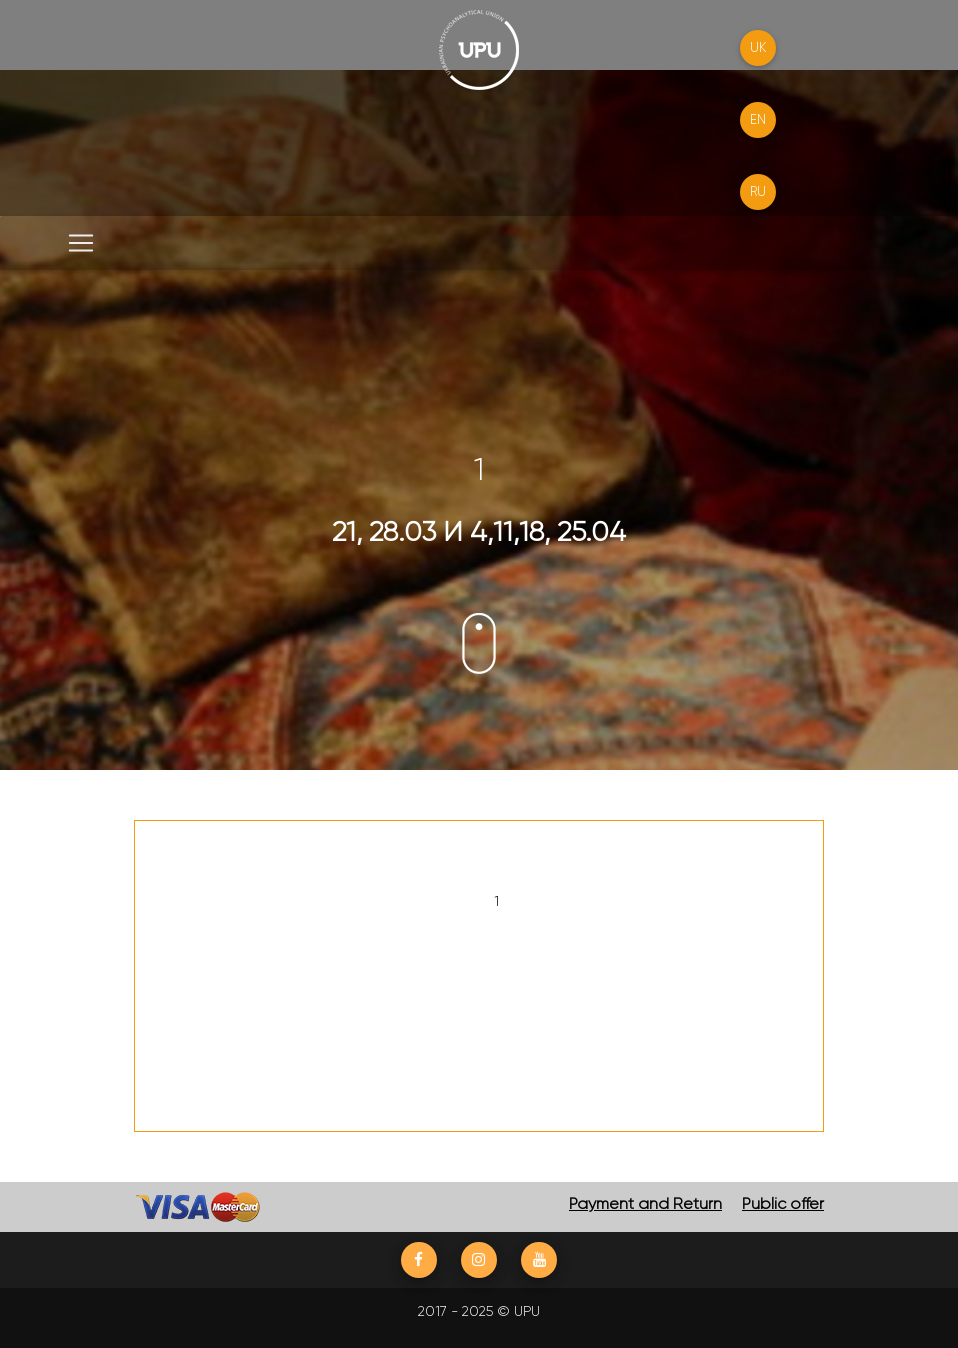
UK (758, 47)
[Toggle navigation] (81, 243)
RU (758, 191)
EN (758, 119)
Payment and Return (645, 1203)
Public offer (783, 1203)
